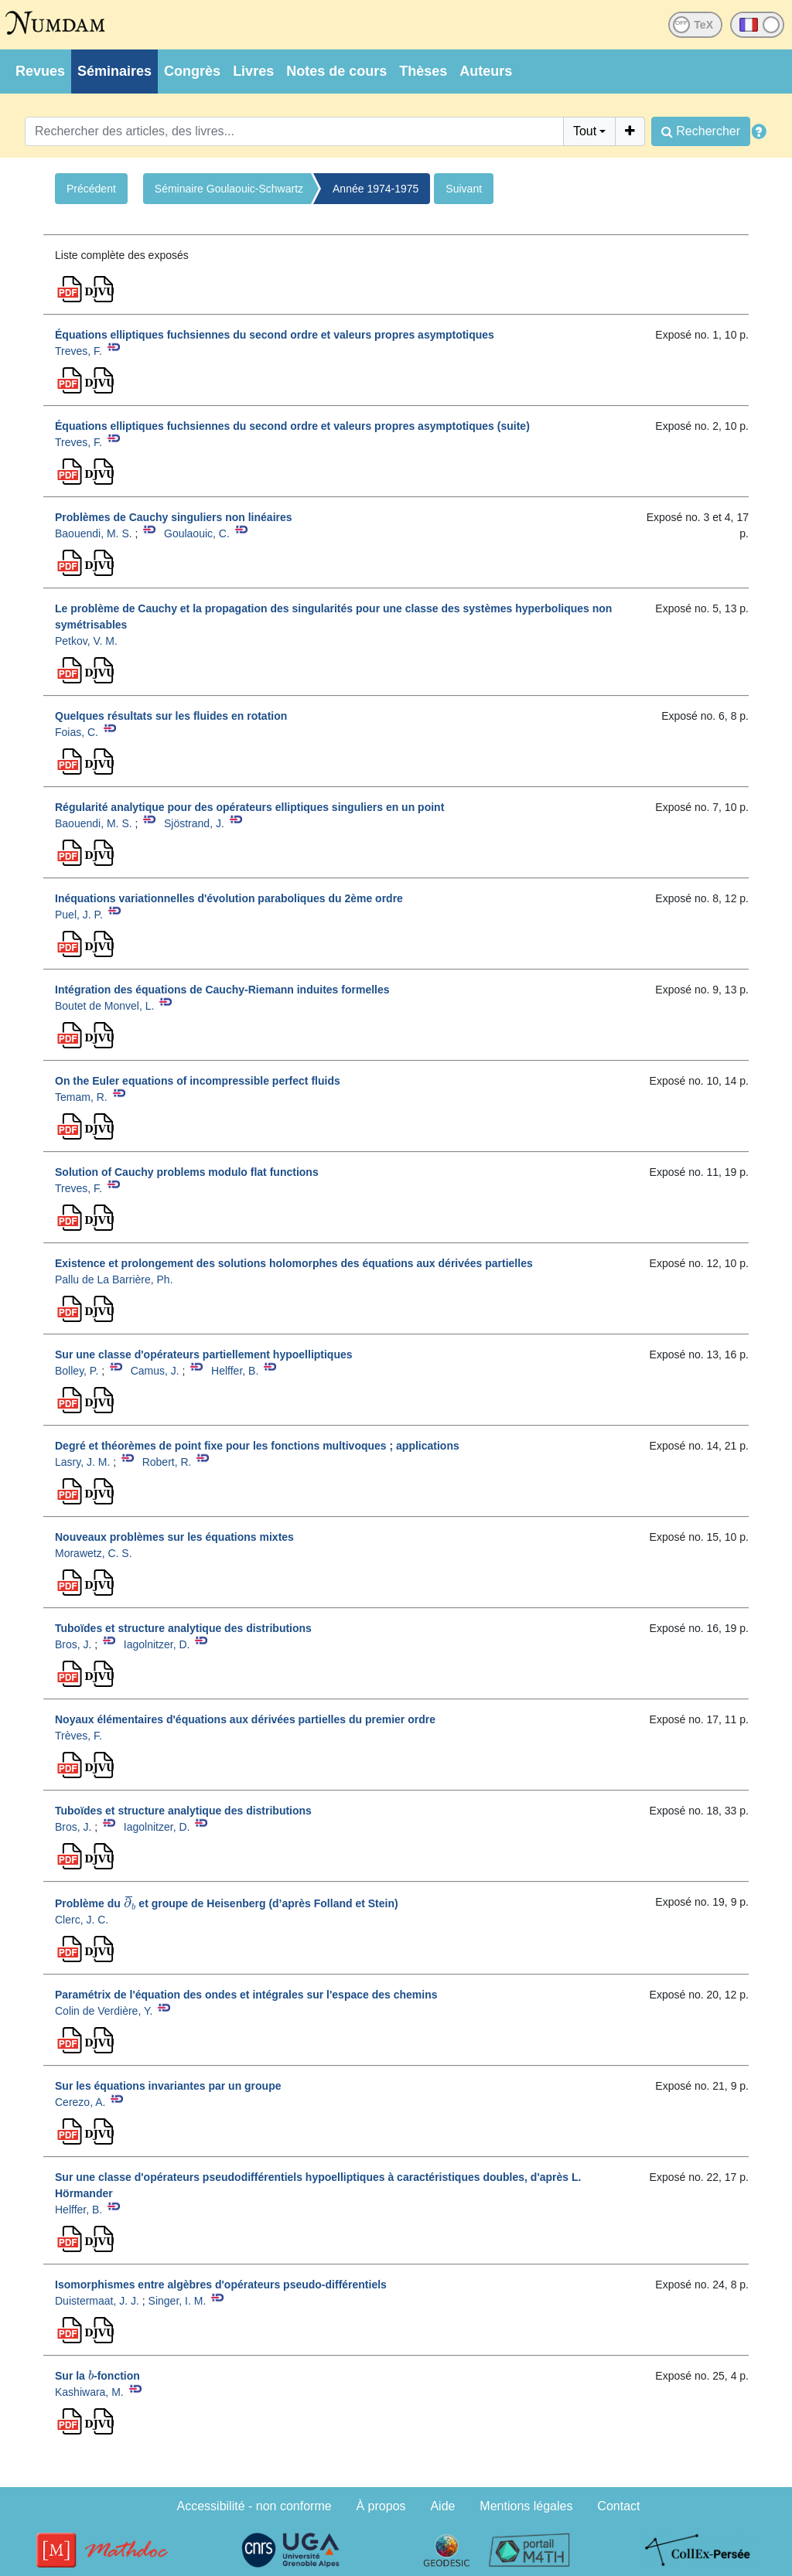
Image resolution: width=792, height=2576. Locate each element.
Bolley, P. (76, 1371)
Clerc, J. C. (81, 1919)
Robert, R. (167, 1462)
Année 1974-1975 (375, 188)
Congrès (192, 71)
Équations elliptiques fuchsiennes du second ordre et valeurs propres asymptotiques (274, 335)
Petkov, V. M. (86, 641)
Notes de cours (336, 71)
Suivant (464, 188)
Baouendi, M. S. (93, 533)
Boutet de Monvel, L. (104, 1006)
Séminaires (114, 71)
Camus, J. (155, 1371)
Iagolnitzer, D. (157, 1644)
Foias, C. (76, 732)
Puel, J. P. (79, 914)
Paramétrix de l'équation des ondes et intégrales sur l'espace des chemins (246, 1994)
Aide (442, 2506)
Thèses (423, 71)
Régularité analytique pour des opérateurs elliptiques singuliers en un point (249, 807)
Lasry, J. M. (82, 1462)
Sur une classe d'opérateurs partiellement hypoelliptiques (204, 1354)
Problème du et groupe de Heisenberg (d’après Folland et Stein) (226, 1903)
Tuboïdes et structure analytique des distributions (183, 1628)
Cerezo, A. (80, 2102)
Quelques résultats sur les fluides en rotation (171, 716)
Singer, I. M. (177, 2301)
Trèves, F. (78, 1735)
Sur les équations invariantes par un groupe (168, 2086)
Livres (253, 71)
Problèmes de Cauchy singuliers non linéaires (173, 517)
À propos (381, 2506)
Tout (584, 131)
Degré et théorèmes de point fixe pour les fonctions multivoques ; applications (257, 1446)
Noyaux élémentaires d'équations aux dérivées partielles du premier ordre (245, 1719)
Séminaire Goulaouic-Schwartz (229, 188)
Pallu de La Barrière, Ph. (114, 1279)
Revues (40, 71)
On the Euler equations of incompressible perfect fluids (197, 1081)
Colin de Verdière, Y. (103, 2011)
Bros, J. (73, 1644)
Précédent (91, 188)
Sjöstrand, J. (194, 823)
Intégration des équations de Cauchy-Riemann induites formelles (222, 989)
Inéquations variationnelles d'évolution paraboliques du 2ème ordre (229, 898)
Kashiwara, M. (89, 2392)
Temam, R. (81, 1097)
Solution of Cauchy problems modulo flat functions (187, 1172)
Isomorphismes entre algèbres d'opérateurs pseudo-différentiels (221, 2284)
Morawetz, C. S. (93, 1553)
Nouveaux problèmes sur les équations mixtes (174, 1537)
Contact (618, 2506)
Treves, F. (78, 351)
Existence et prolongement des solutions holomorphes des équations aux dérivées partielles (294, 1263)
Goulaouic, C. (197, 533)
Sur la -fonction (97, 2376)
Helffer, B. (234, 1371)
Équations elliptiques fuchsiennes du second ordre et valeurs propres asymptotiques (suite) (292, 426)
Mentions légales (526, 2506)
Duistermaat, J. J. (97, 2301)
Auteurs (485, 71)
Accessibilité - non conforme (254, 2506)
